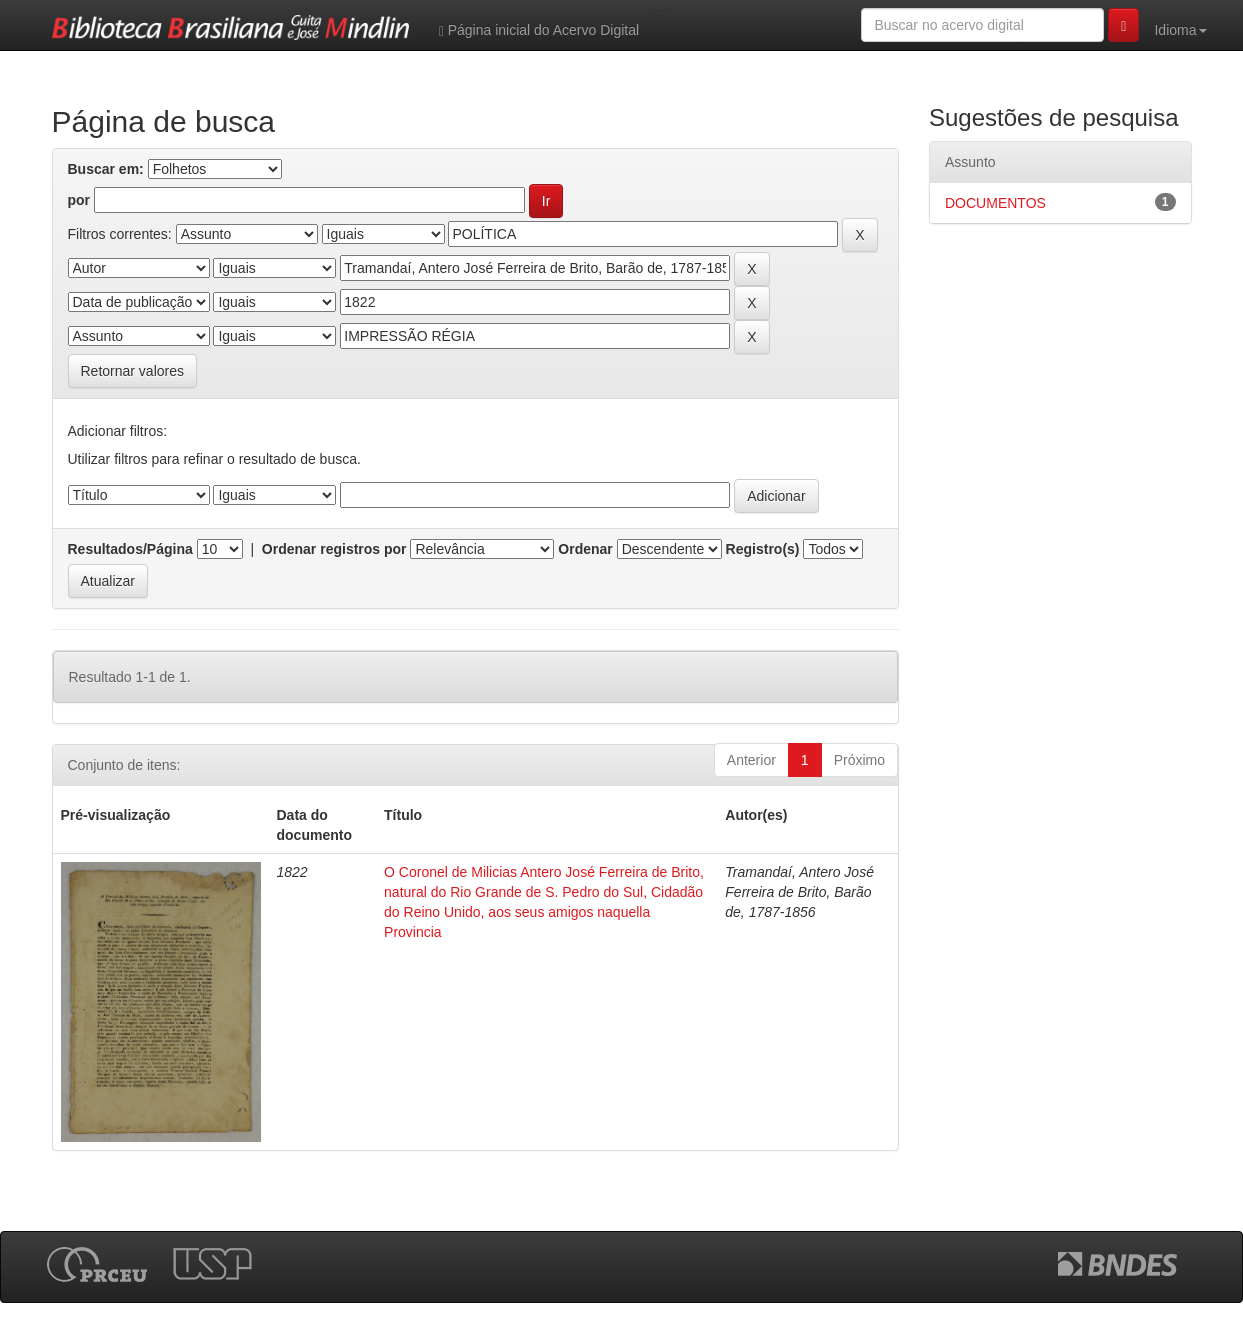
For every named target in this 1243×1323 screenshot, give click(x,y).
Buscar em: (106, 169)
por (79, 200)
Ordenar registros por (334, 549)
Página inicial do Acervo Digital (539, 30)
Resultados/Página (130, 549)
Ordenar (585, 549)
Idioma (1180, 30)
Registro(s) (763, 549)
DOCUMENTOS (995, 203)
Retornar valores (133, 371)
